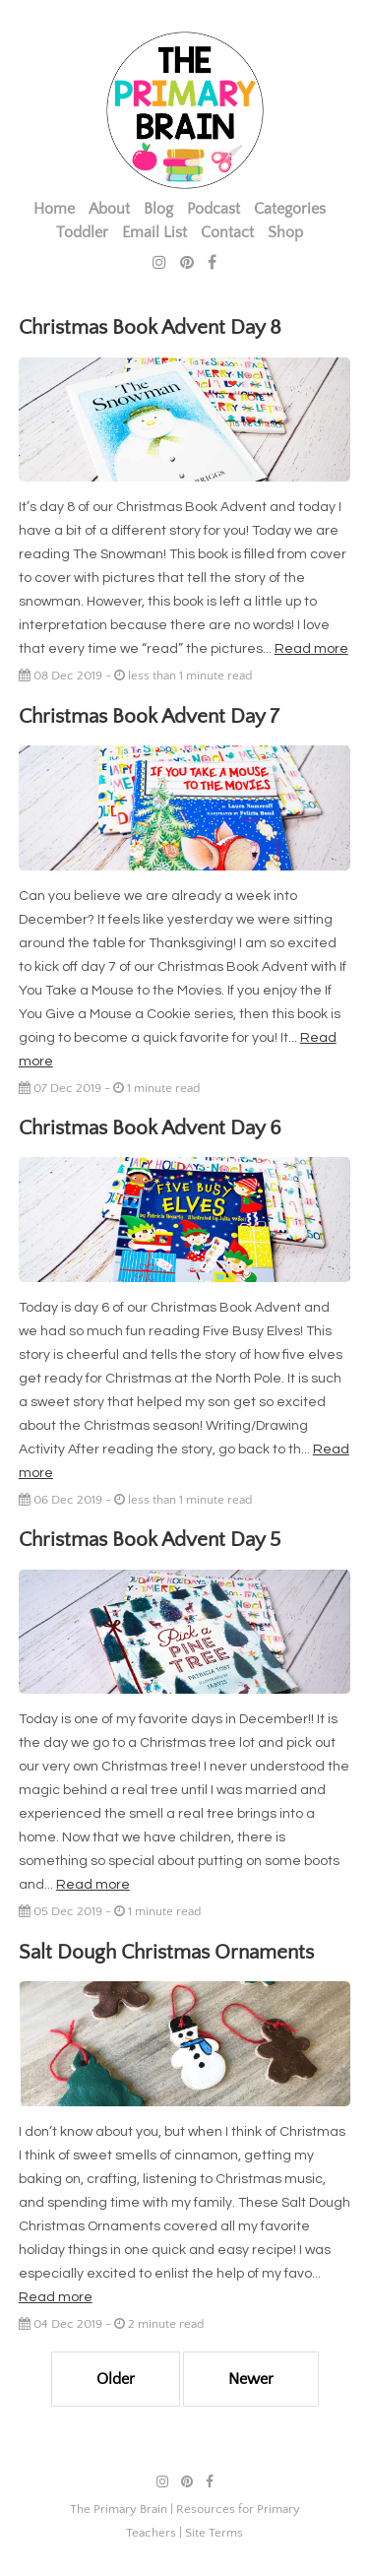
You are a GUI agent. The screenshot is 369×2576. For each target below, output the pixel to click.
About (109, 209)
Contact (227, 232)
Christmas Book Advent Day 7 (149, 716)
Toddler (82, 232)
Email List (154, 232)
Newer (251, 2379)
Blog (158, 209)
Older (115, 2379)
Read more (311, 649)
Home (54, 209)
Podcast (213, 209)
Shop (285, 232)
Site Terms (214, 2533)
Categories (290, 209)
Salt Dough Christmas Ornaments (166, 1952)
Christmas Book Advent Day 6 (150, 1128)
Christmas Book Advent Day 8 (150, 327)
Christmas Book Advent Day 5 (149, 1539)
